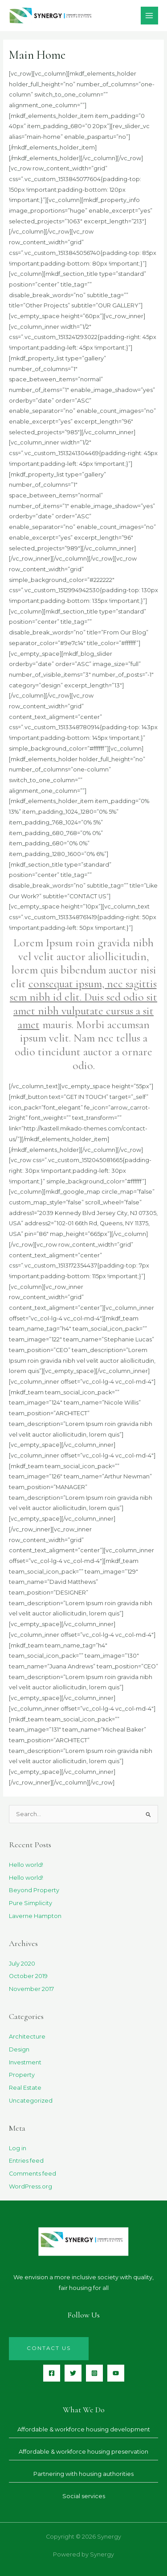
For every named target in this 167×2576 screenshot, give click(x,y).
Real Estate (25, 2087)
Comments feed (32, 2173)
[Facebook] (51, 2373)
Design (19, 2049)
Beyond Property (34, 1890)
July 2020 (22, 1963)
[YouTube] (115, 2373)
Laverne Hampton (35, 1916)
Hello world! (26, 1864)
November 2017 (31, 1989)
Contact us (49, 2348)
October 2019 (28, 1976)
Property (22, 2074)
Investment (25, 2062)
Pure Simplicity (30, 1903)
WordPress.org (30, 2186)
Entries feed (26, 2160)
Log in (17, 2148)
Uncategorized (31, 2100)
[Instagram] (94, 2373)
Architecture (27, 2036)
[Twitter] (73, 2373)
